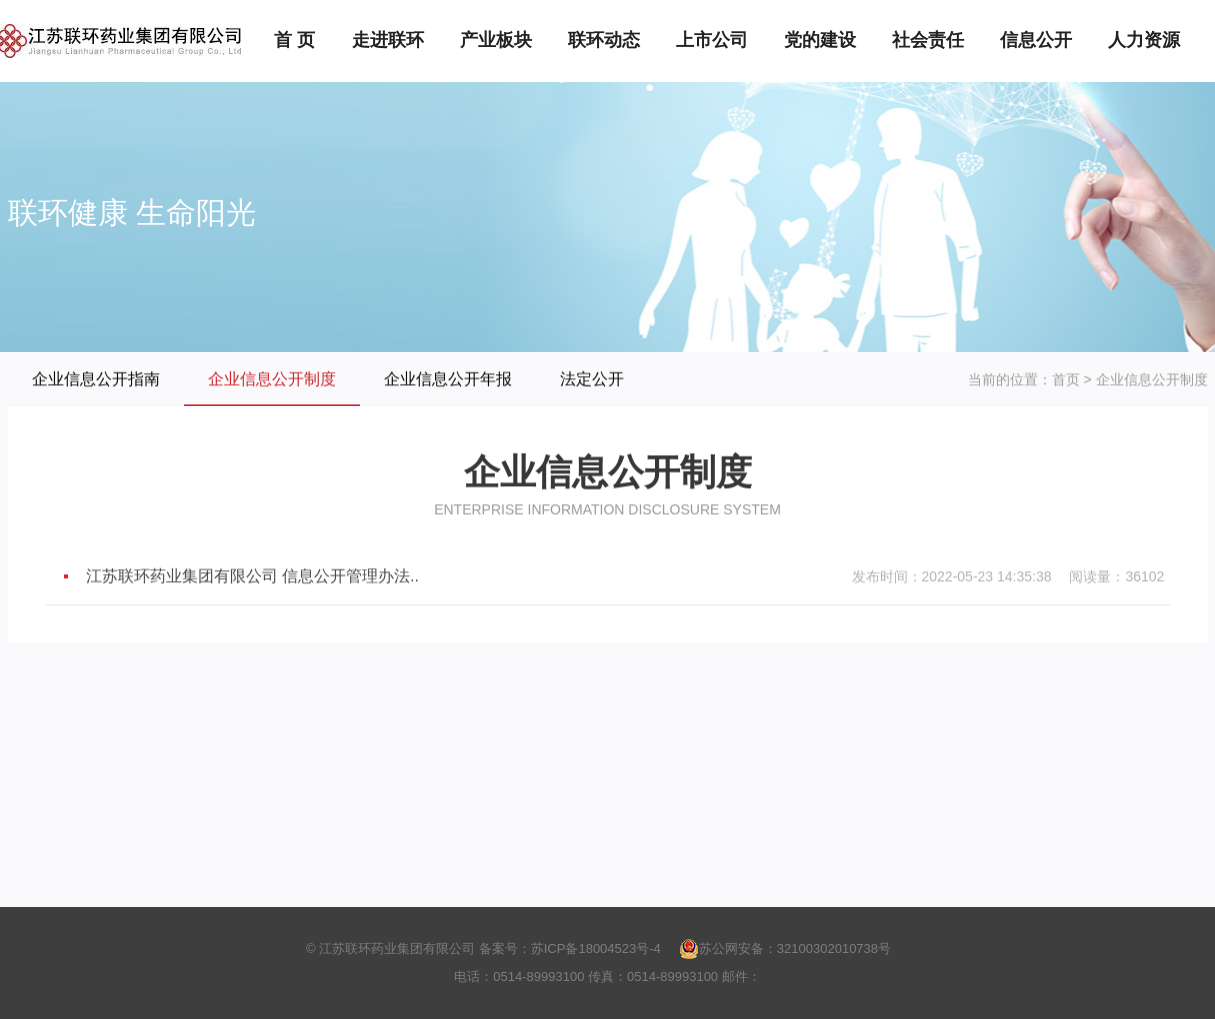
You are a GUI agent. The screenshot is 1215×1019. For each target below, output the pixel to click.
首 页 (294, 40)
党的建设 (820, 40)
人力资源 (1144, 40)
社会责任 (928, 40)
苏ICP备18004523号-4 (596, 948)
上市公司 (712, 40)
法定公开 (592, 379)
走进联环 (388, 40)
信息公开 (1036, 40)
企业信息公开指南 (96, 379)
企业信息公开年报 (448, 379)
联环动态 (604, 40)
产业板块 (496, 40)
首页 (1066, 380)
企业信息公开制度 (272, 379)
